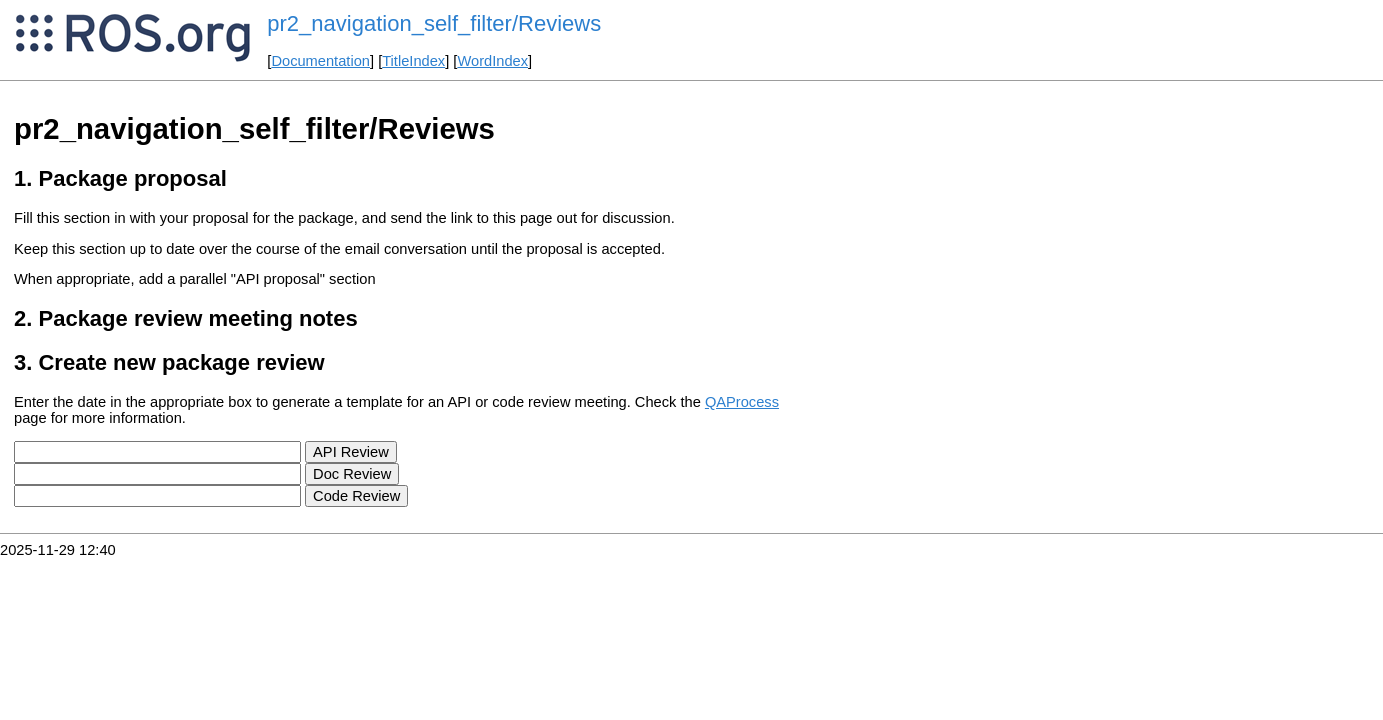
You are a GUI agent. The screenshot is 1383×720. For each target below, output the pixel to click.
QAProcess (742, 402)
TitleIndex (413, 61)
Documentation (320, 61)
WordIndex (492, 61)
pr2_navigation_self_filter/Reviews (434, 23)
